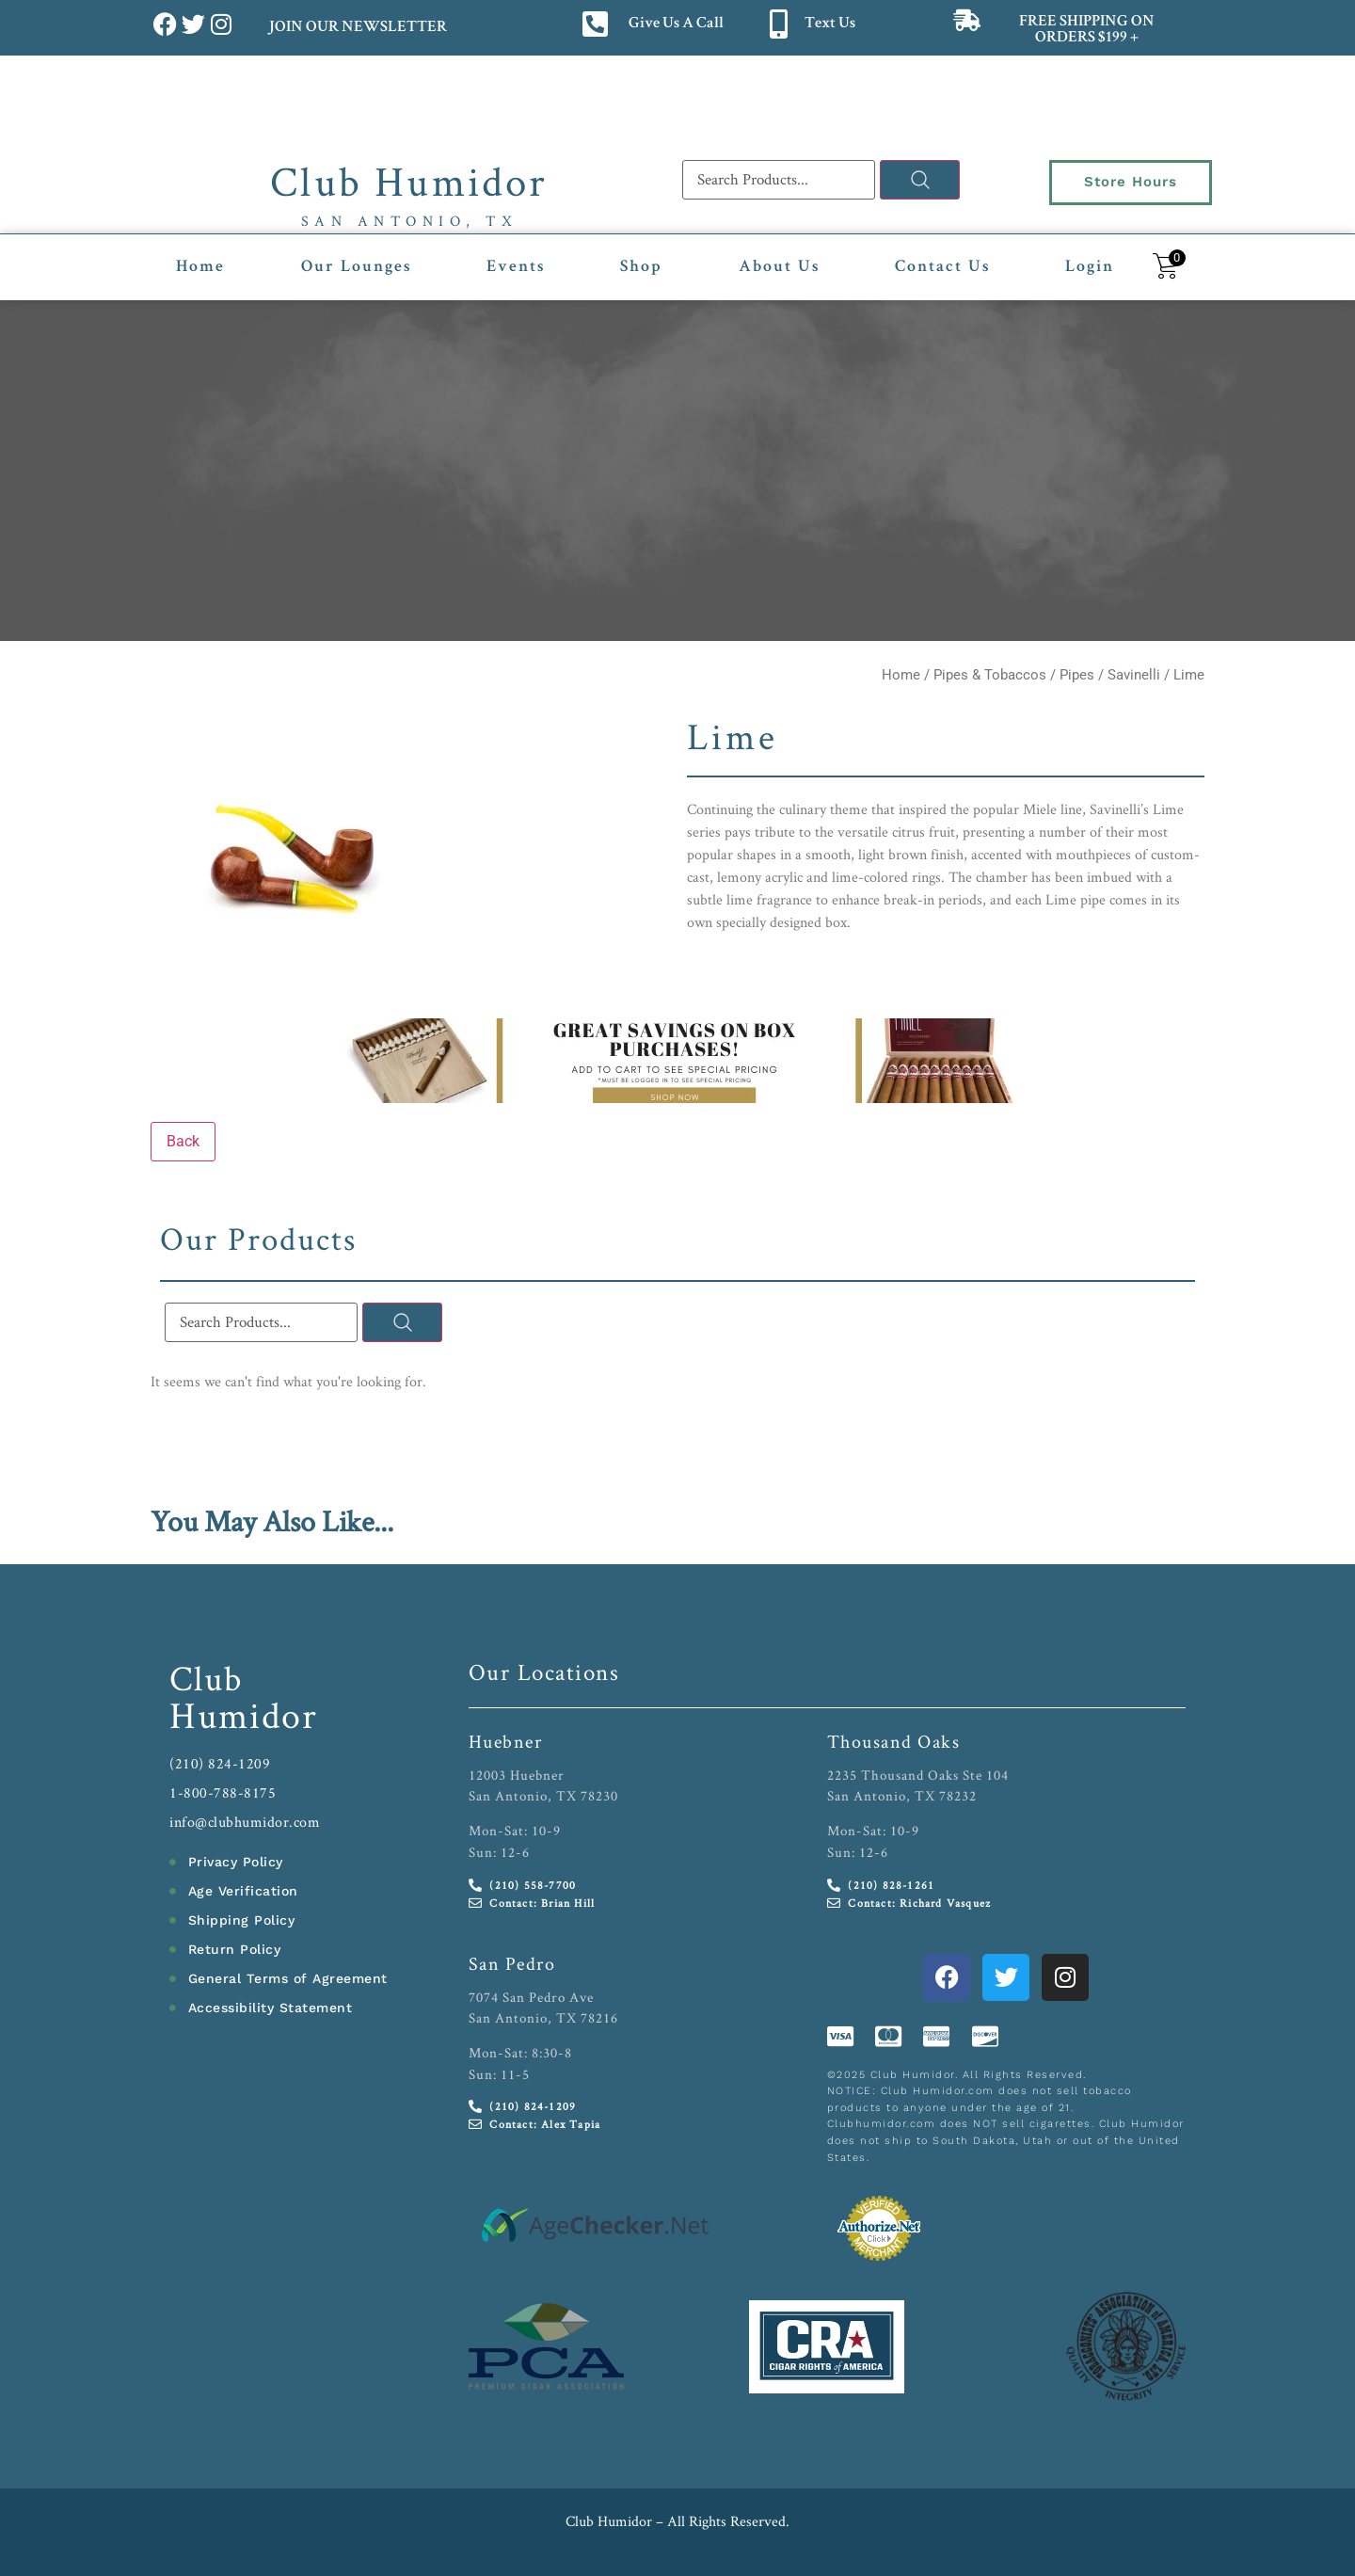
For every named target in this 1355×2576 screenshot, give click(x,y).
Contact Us (942, 267)
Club (206, 1678)
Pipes (1077, 674)
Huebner (506, 1741)
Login (1089, 267)
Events (515, 267)
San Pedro (512, 1963)
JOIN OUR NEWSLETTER (357, 28)
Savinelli (1134, 674)
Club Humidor (409, 180)
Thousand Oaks (894, 1741)
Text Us (830, 24)
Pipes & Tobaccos (989, 674)
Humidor (243, 1714)
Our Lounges (356, 267)
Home (200, 267)
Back (183, 1141)
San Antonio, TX (409, 221)
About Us (779, 267)
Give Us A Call (676, 24)
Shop (641, 267)
